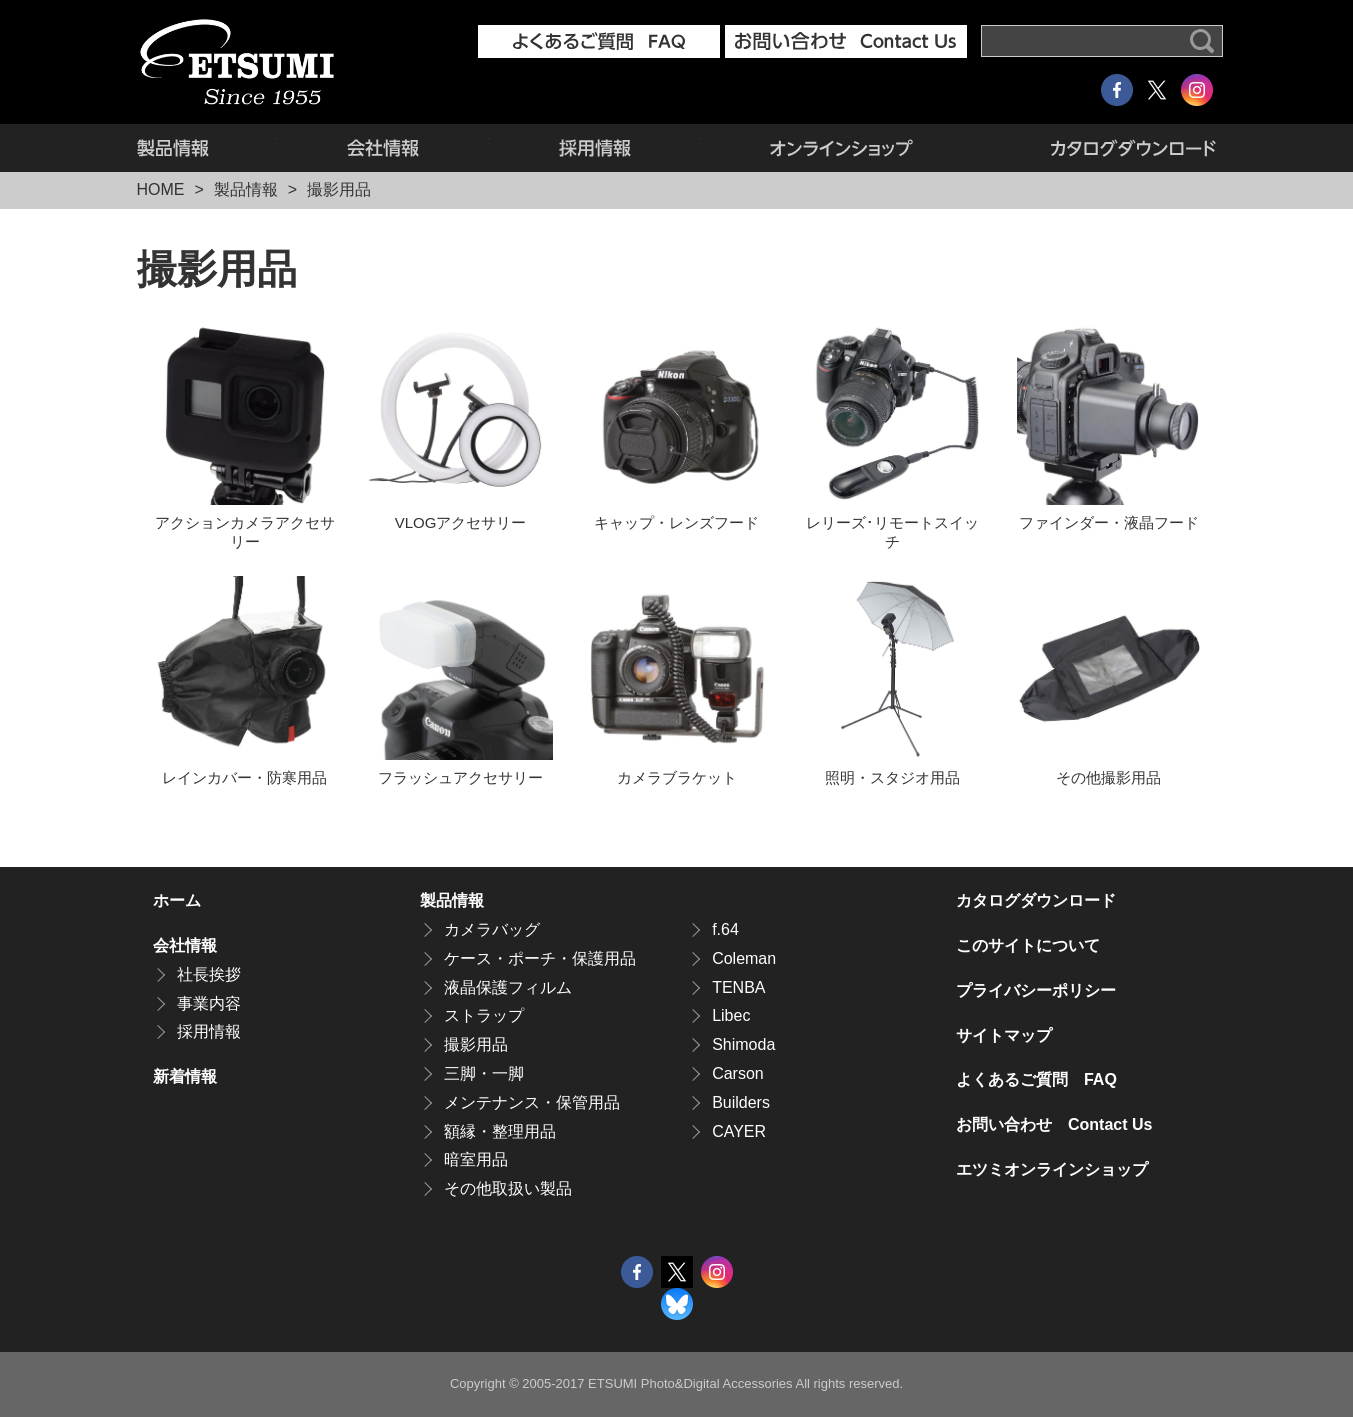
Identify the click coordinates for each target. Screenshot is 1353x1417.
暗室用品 (476, 1159)
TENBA (738, 987)
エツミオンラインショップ (842, 148)
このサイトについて (1028, 945)
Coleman (744, 958)
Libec (731, 1015)
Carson (738, 1073)
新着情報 (185, 1076)
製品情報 (207, 148)
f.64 (725, 929)
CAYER (739, 1131)
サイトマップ (1004, 1035)
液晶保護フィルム (508, 987)
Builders (741, 1102)
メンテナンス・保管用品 (532, 1102)
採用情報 (595, 148)
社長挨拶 (209, 974)
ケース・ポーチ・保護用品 (540, 958)
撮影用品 (476, 1044)
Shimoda (743, 1044)
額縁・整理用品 (500, 1131)
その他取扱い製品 (508, 1188)
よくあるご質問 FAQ (1036, 1079)
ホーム (177, 900)
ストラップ (484, 1015)
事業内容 (209, 1003)
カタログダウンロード (1099, 148)
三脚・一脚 (484, 1073)
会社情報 (383, 148)
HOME (161, 189)
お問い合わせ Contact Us (1054, 1124)
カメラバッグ (492, 929)
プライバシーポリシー (1036, 990)
